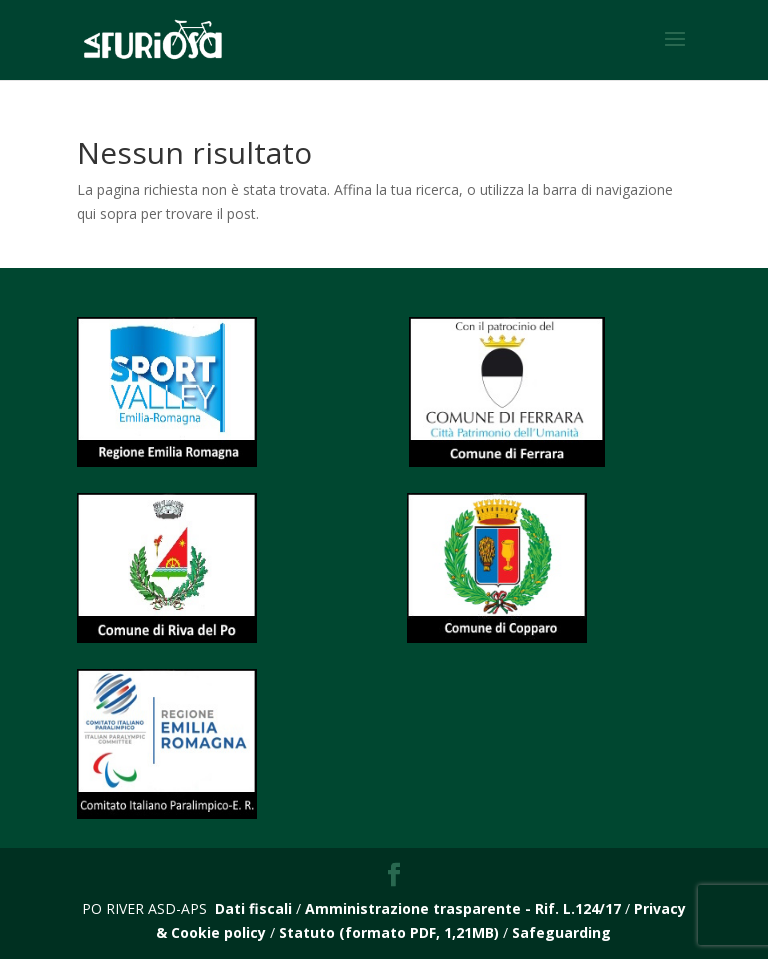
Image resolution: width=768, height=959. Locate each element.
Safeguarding (561, 932)
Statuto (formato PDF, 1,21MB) (389, 932)
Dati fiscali (253, 908)
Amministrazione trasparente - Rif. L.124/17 (465, 908)
